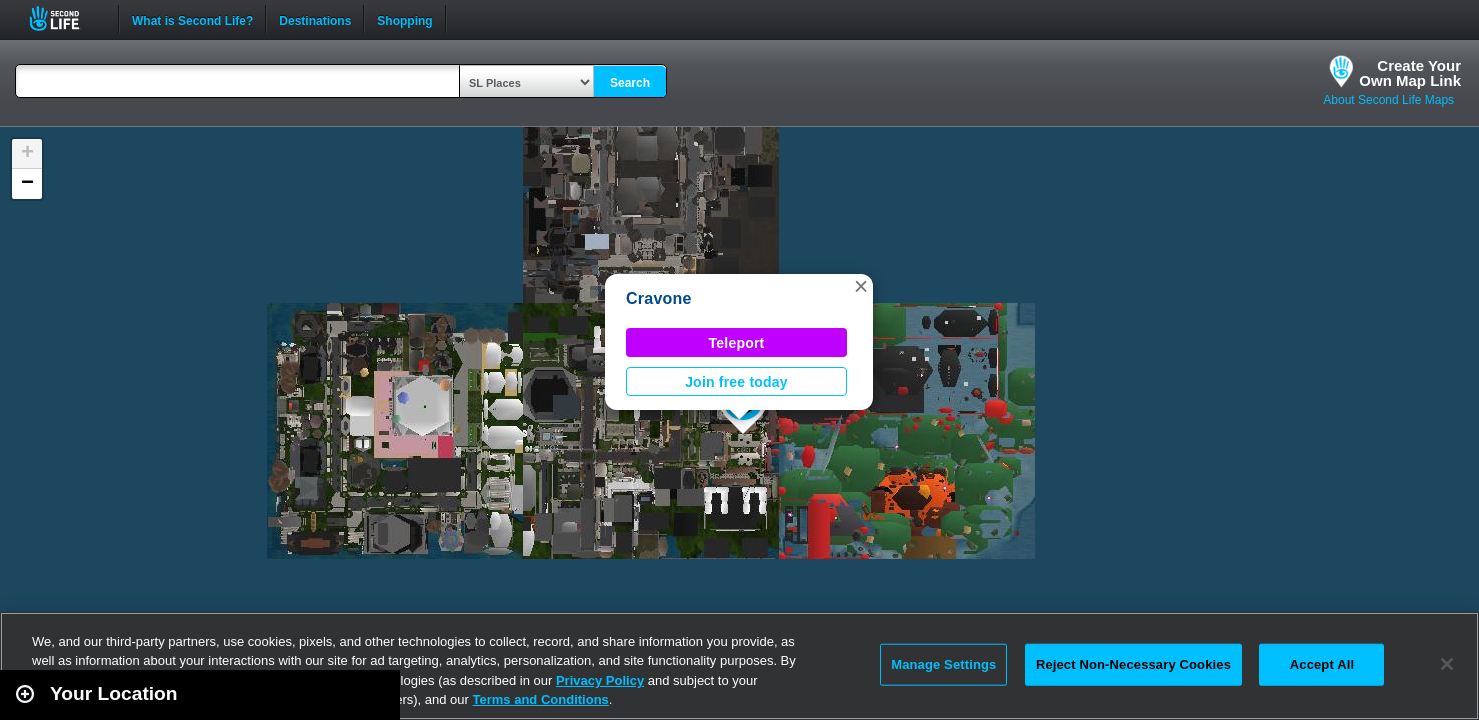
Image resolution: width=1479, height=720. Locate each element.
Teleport (737, 343)
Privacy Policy (600, 680)
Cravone (659, 298)
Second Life (65, 18)
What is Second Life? (192, 19)
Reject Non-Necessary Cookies (1133, 664)
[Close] (1447, 664)
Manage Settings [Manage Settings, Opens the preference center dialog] (943, 664)
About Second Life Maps (1388, 100)
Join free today (736, 382)
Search (630, 83)
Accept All (1322, 664)
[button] (861, 286)
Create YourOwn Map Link (1410, 73)
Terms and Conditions (541, 699)
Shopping (404, 19)
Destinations (315, 19)
